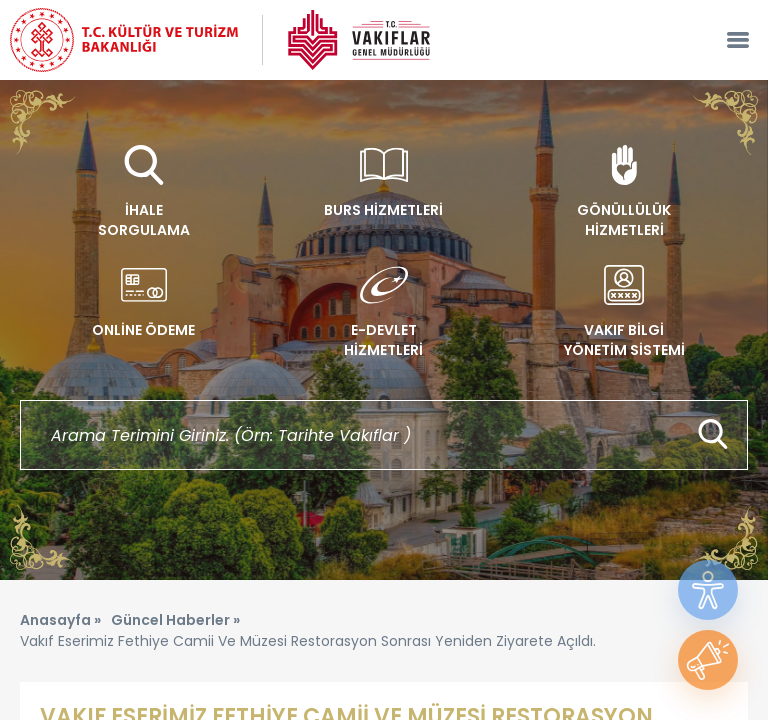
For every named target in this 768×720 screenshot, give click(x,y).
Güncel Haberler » (175, 620)
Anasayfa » (60, 620)
